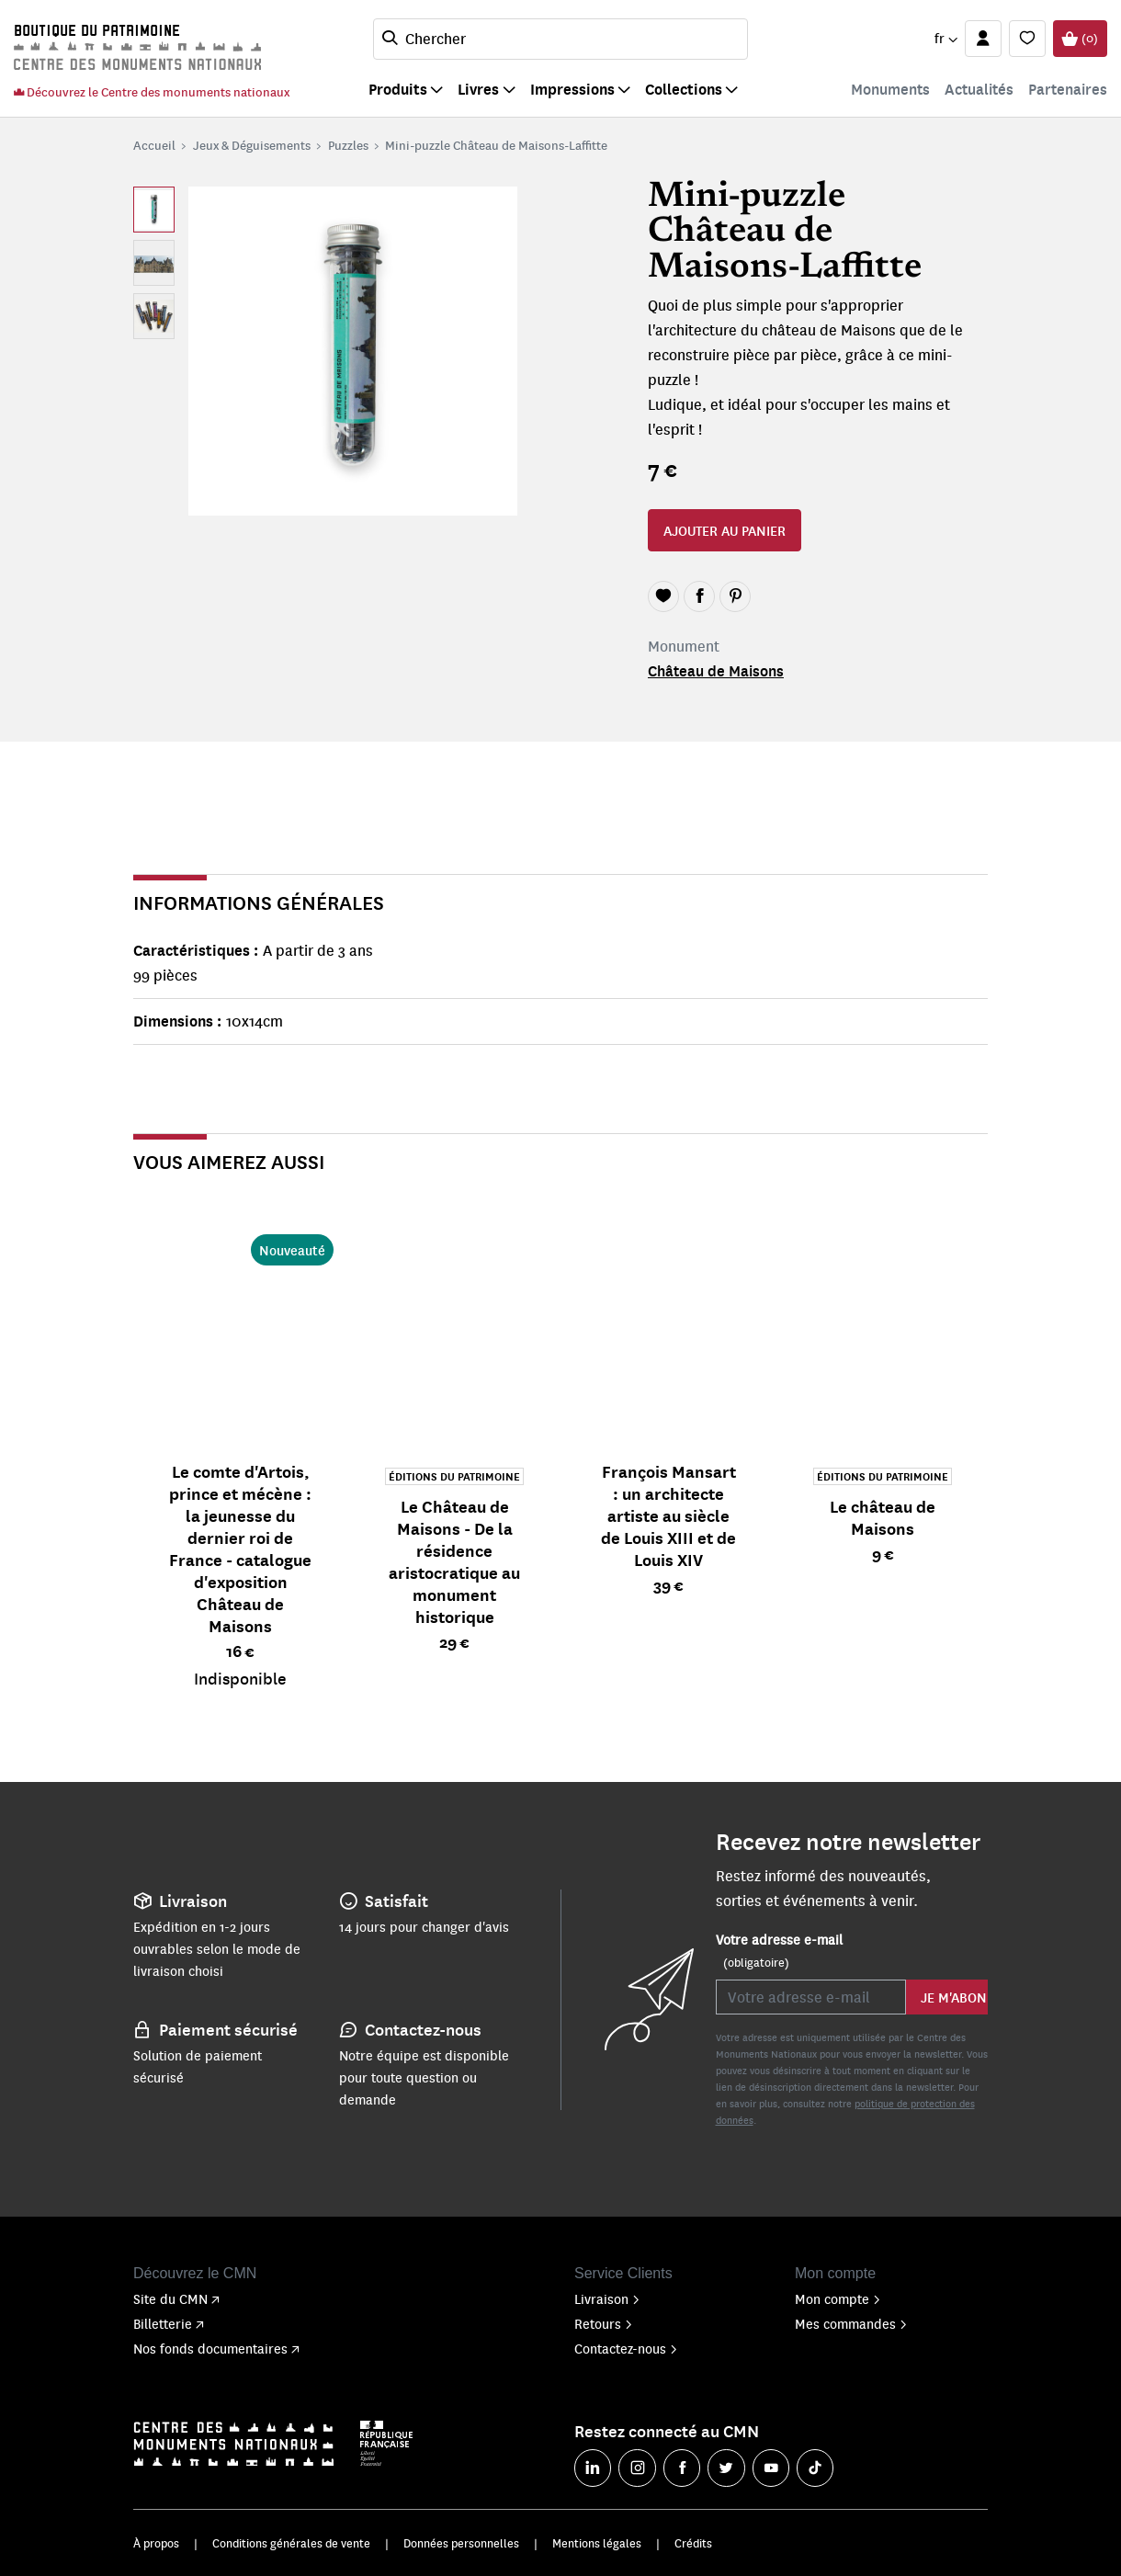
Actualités (979, 88)
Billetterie (168, 2323)
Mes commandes (851, 2323)
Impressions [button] (572, 88)
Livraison (607, 2298)
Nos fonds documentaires (216, 2348)
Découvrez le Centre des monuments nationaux (151, 91)
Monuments (890, 88)
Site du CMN (176, 2298)
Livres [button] (478, 88)
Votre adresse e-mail (779, 1951)
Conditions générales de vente (291, 2543)
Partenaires (1067, 88)
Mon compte (838, 2298)
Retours (603, 2323)
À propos (156, 2543)
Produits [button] (397, 88)
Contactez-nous (626, 2348)
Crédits (693, 2543)
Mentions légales (596, 2543)
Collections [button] (683, 88)
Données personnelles (461, 2543)
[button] (945, 39)
